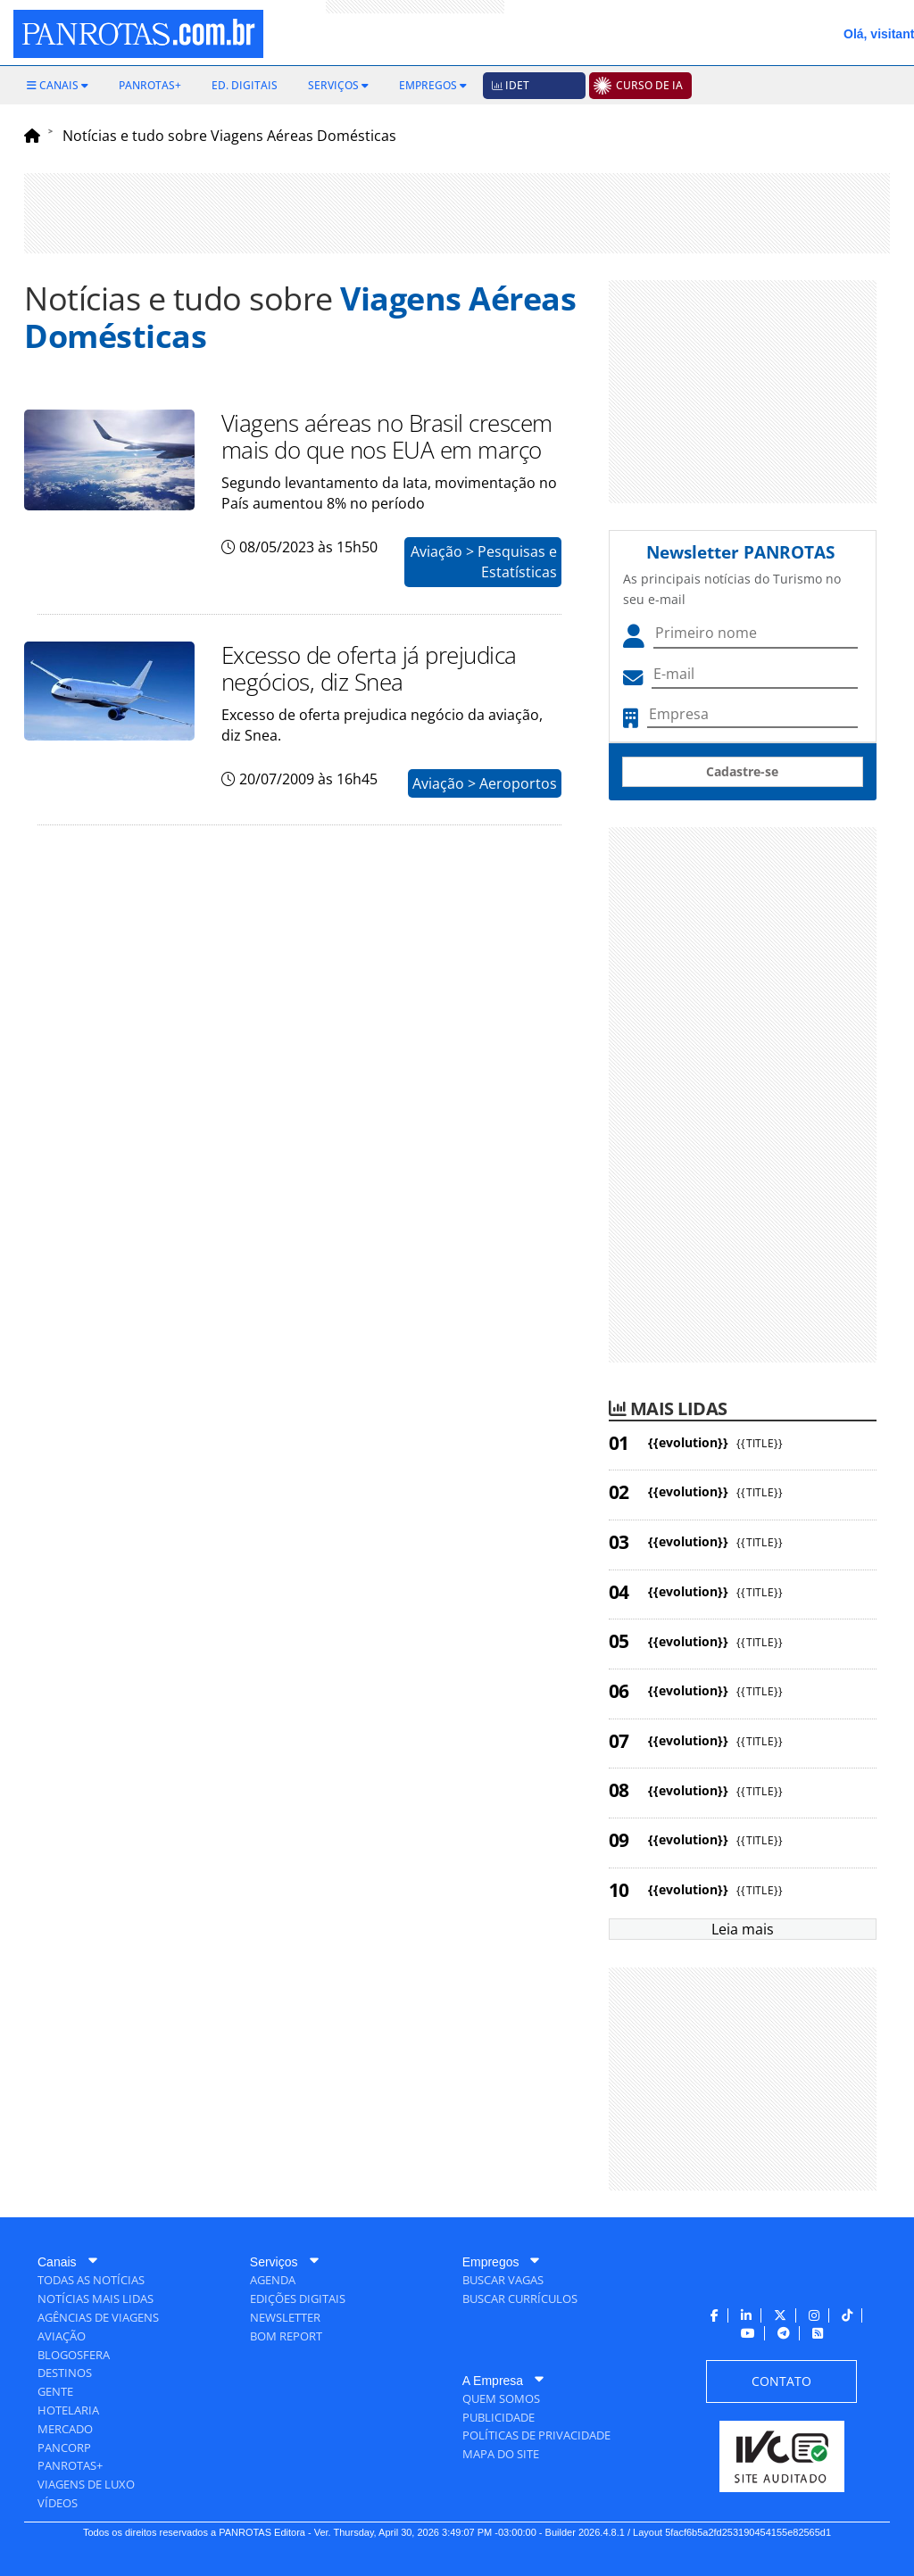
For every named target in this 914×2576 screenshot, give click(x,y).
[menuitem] (57, 85)
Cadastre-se (742, 771)
